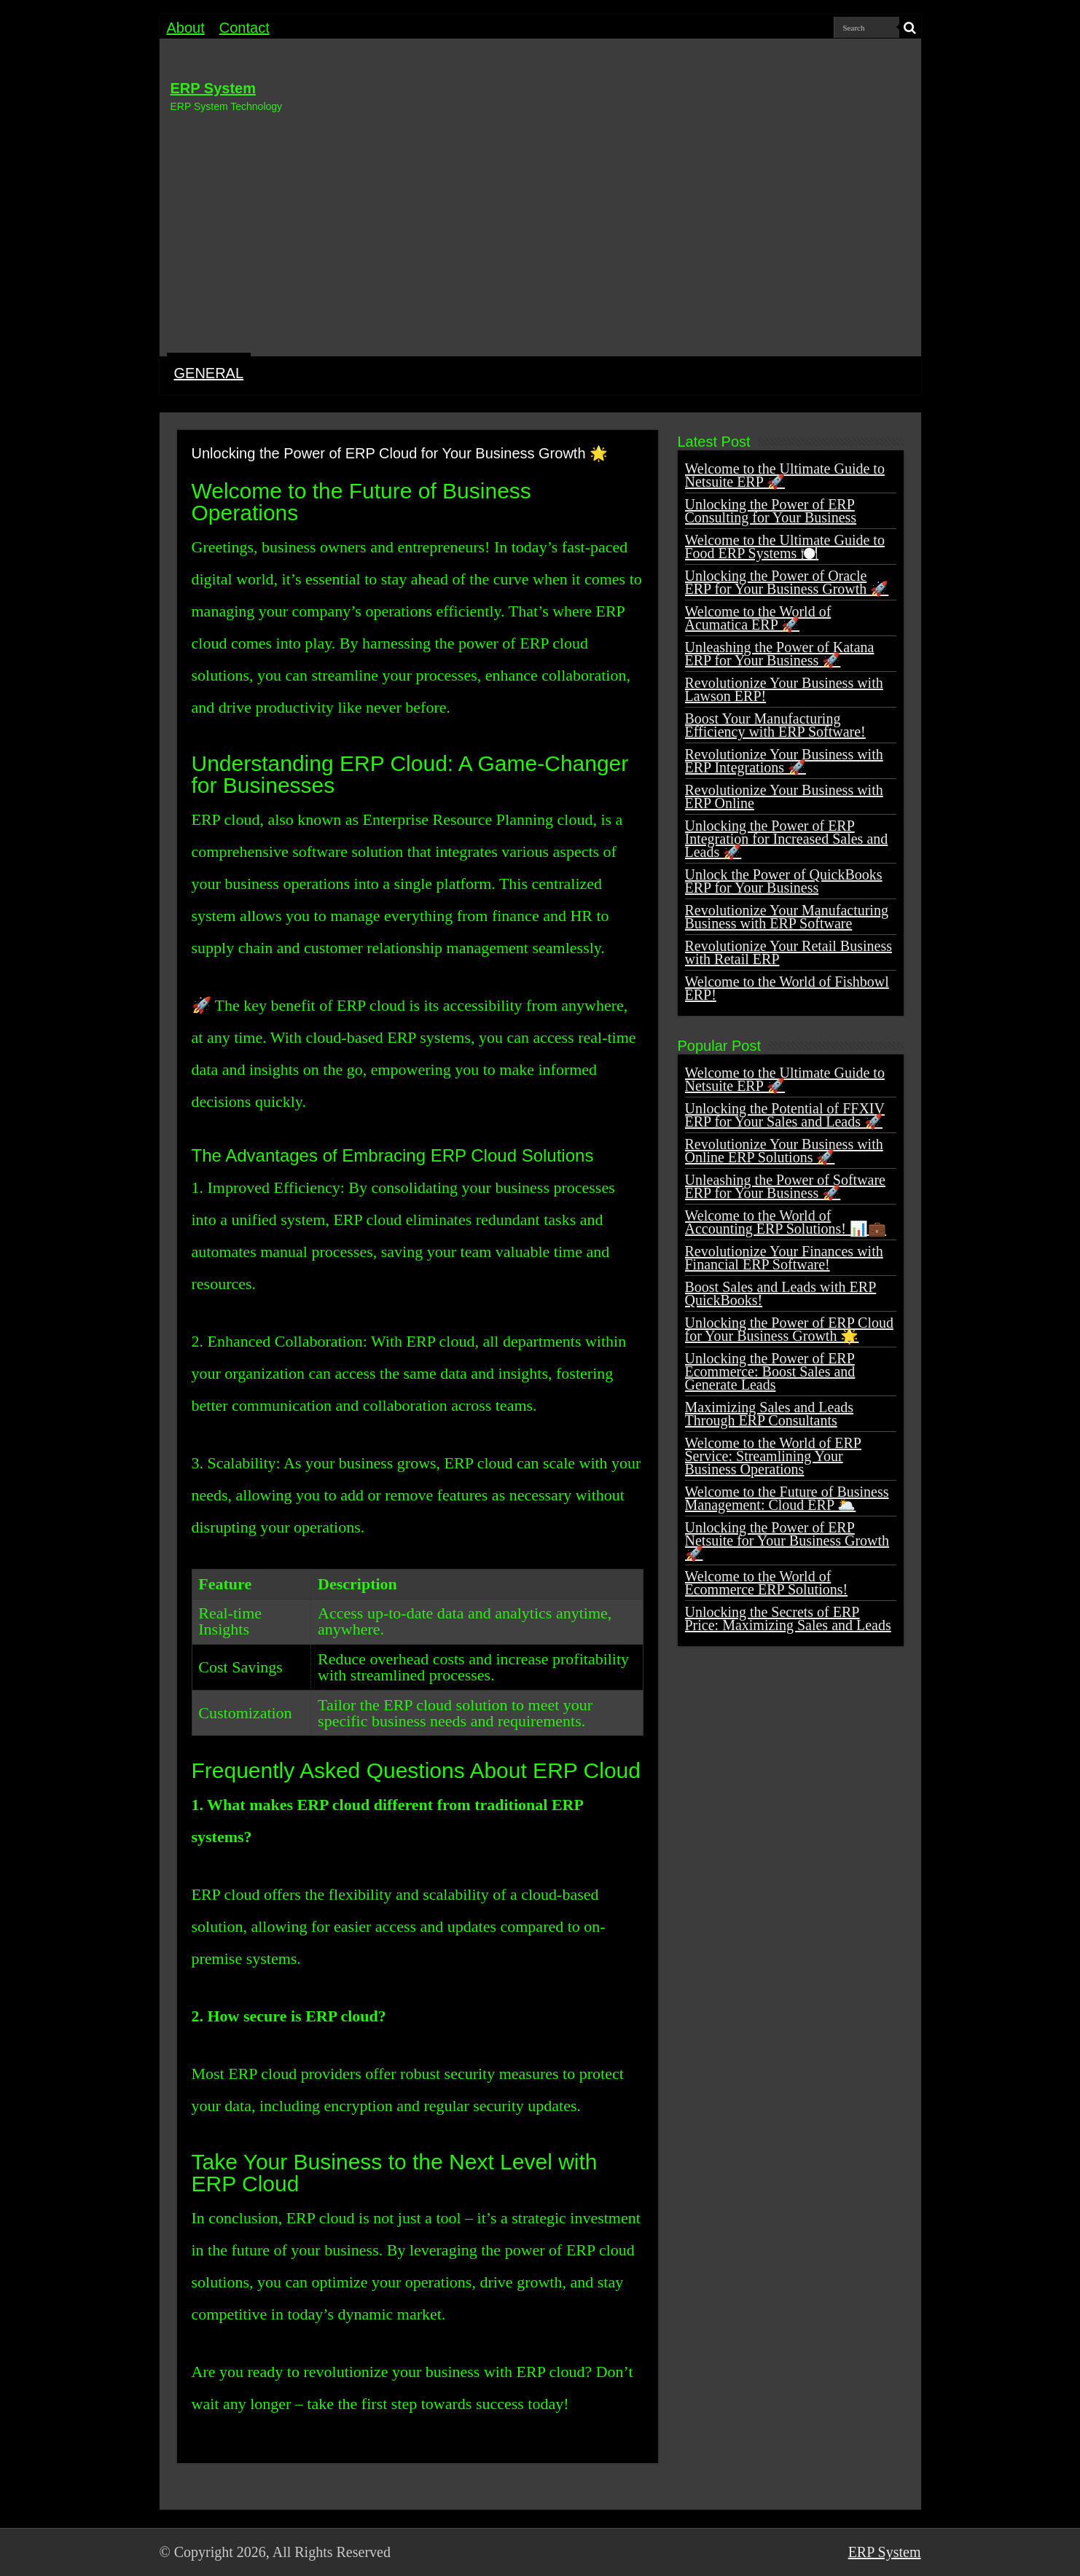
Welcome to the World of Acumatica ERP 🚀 (758, 618)
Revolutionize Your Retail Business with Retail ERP (788, 952)
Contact (244, 28)
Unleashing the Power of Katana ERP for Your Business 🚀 (779, 653)
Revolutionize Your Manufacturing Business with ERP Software (786, 916)
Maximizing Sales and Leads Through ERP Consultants (769, 1413)
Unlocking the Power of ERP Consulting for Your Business (771, 510)
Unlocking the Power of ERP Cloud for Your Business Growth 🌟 (789, 1329)
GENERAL (209, 373)
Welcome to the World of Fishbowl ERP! (787, 988)
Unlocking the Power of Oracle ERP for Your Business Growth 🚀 (787, 582)
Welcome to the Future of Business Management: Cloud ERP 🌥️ (787, 1498)
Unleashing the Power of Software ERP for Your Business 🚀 (785, 1186)
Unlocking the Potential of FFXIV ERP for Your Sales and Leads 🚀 (785, 1115)
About (186, 28)
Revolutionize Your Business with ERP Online (784, 796)
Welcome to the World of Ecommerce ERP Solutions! (766, 1582)
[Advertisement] (540, 232)
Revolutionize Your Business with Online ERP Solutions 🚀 (784, 1150)
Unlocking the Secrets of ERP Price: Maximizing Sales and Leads (788, 1618)
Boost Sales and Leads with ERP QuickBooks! (781, 1293)
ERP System (213, 88)
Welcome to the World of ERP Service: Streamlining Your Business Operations (773, 1456)
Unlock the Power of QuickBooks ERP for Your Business (784, 881)
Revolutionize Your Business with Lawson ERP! (784, 689)
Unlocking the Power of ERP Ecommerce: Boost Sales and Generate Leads (770, 1371)
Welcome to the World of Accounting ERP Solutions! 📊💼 (785, 1222)
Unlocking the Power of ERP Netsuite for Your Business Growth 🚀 (787, 1540)
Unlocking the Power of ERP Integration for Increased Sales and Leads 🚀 (786, 839)
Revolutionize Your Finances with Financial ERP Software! (784, 1257)
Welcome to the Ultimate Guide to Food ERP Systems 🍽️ (785, 546)
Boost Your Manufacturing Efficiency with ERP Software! (775, 725)
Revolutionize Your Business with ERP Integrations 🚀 (784, 760)
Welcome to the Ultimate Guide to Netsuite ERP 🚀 (785, 475)
